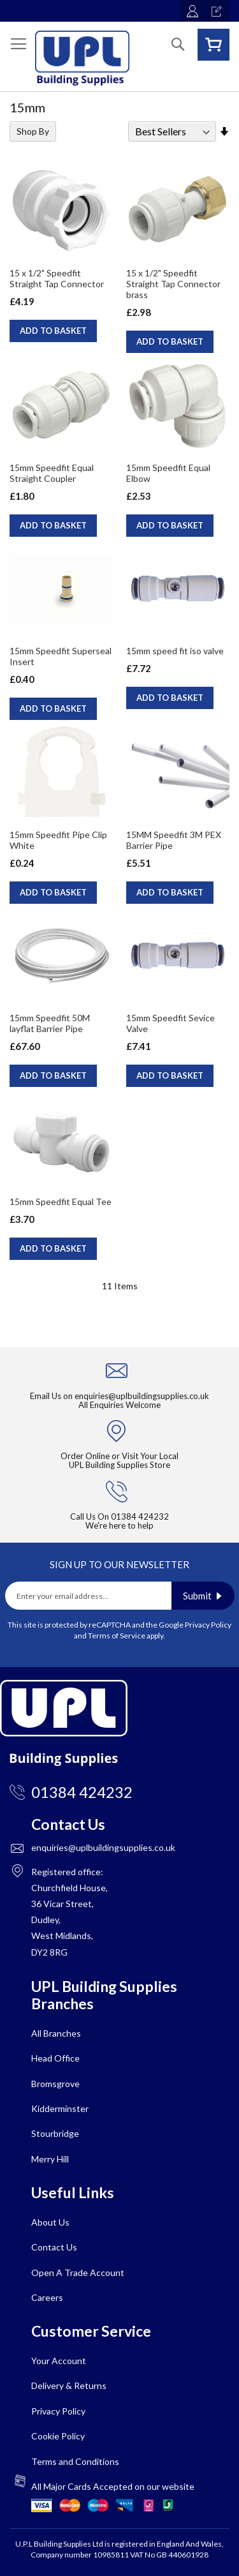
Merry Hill (50, 2158)
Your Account (58, 2360)
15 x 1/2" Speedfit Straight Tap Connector (57, 278)
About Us (50, 2222)
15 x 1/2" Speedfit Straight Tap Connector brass (173, 283)
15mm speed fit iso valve (175, 650)
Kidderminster (60, 2108)
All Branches (56, 2033)
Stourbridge (55, 2133)
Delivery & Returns (68, 2385)
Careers (47, 2297)
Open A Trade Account (77, 2272)
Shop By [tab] (33, 131)
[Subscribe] (203, 1596)
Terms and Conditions (75, 2461)
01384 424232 (140, 1516)
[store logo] (82, 58)
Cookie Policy (58, 2435)
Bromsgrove (55, 2083)
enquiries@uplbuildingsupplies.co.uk (142, 1396)
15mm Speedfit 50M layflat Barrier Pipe (50, 1023)
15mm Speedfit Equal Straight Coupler (52, 473)
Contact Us (54, 2247)
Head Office (55, 2058)
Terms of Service (116, 1635)
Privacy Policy (208, 1624)
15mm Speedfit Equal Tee (61, 1201)
